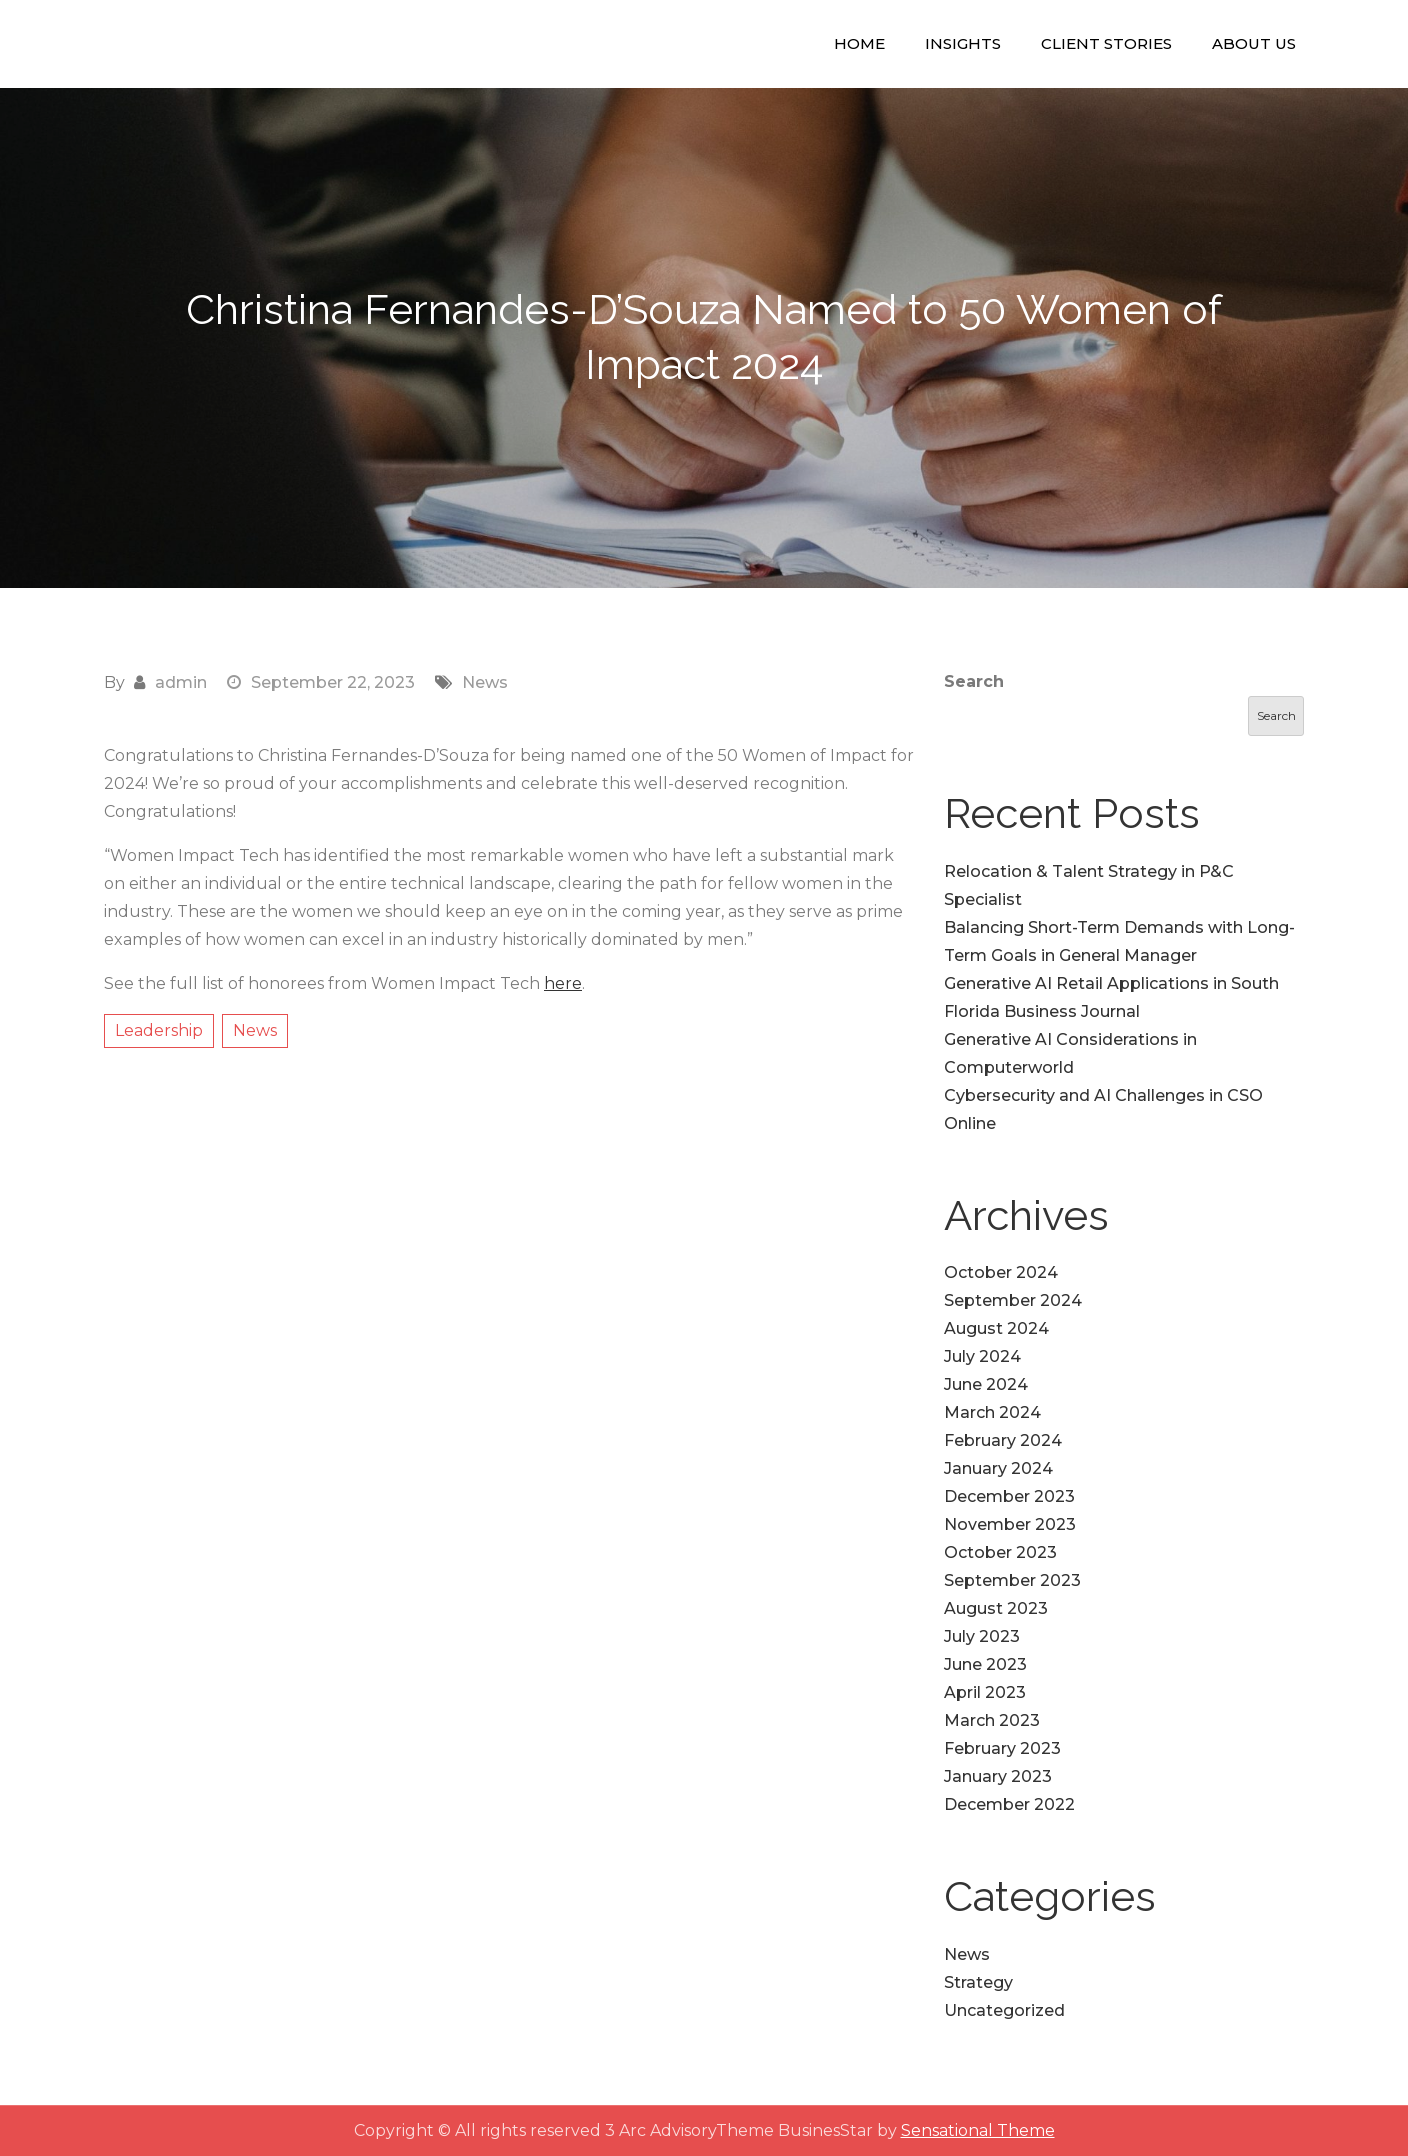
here (563, 983)
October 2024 (1001, 1272)
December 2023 (1009, 1496)
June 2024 (986, 1384)
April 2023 (985, 1692)
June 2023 (985, 1664)
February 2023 (1002, 1748)
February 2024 (1003, 1440)
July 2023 (982, 1636)
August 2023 (996, 1608)
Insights (963, 43)
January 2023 (998, 1776)
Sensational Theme (978, 2130)
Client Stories (1106, 43)
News (485, 682)
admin (181, 682)
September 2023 (1012, 1580)
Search (974, 681)
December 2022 (1009, 1804)
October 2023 (1000, 1552)
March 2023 (992, 1720)
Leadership (159, 1030)
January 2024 (998, 1468)
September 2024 (1013, 1300)
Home (859, 43)
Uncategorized (1004, 2010)
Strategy (978, 1982)
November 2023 (1010, 1524)
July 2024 (982, 1356)
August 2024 (996, 1328)
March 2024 (992, 1412)
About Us (1254, 43)
